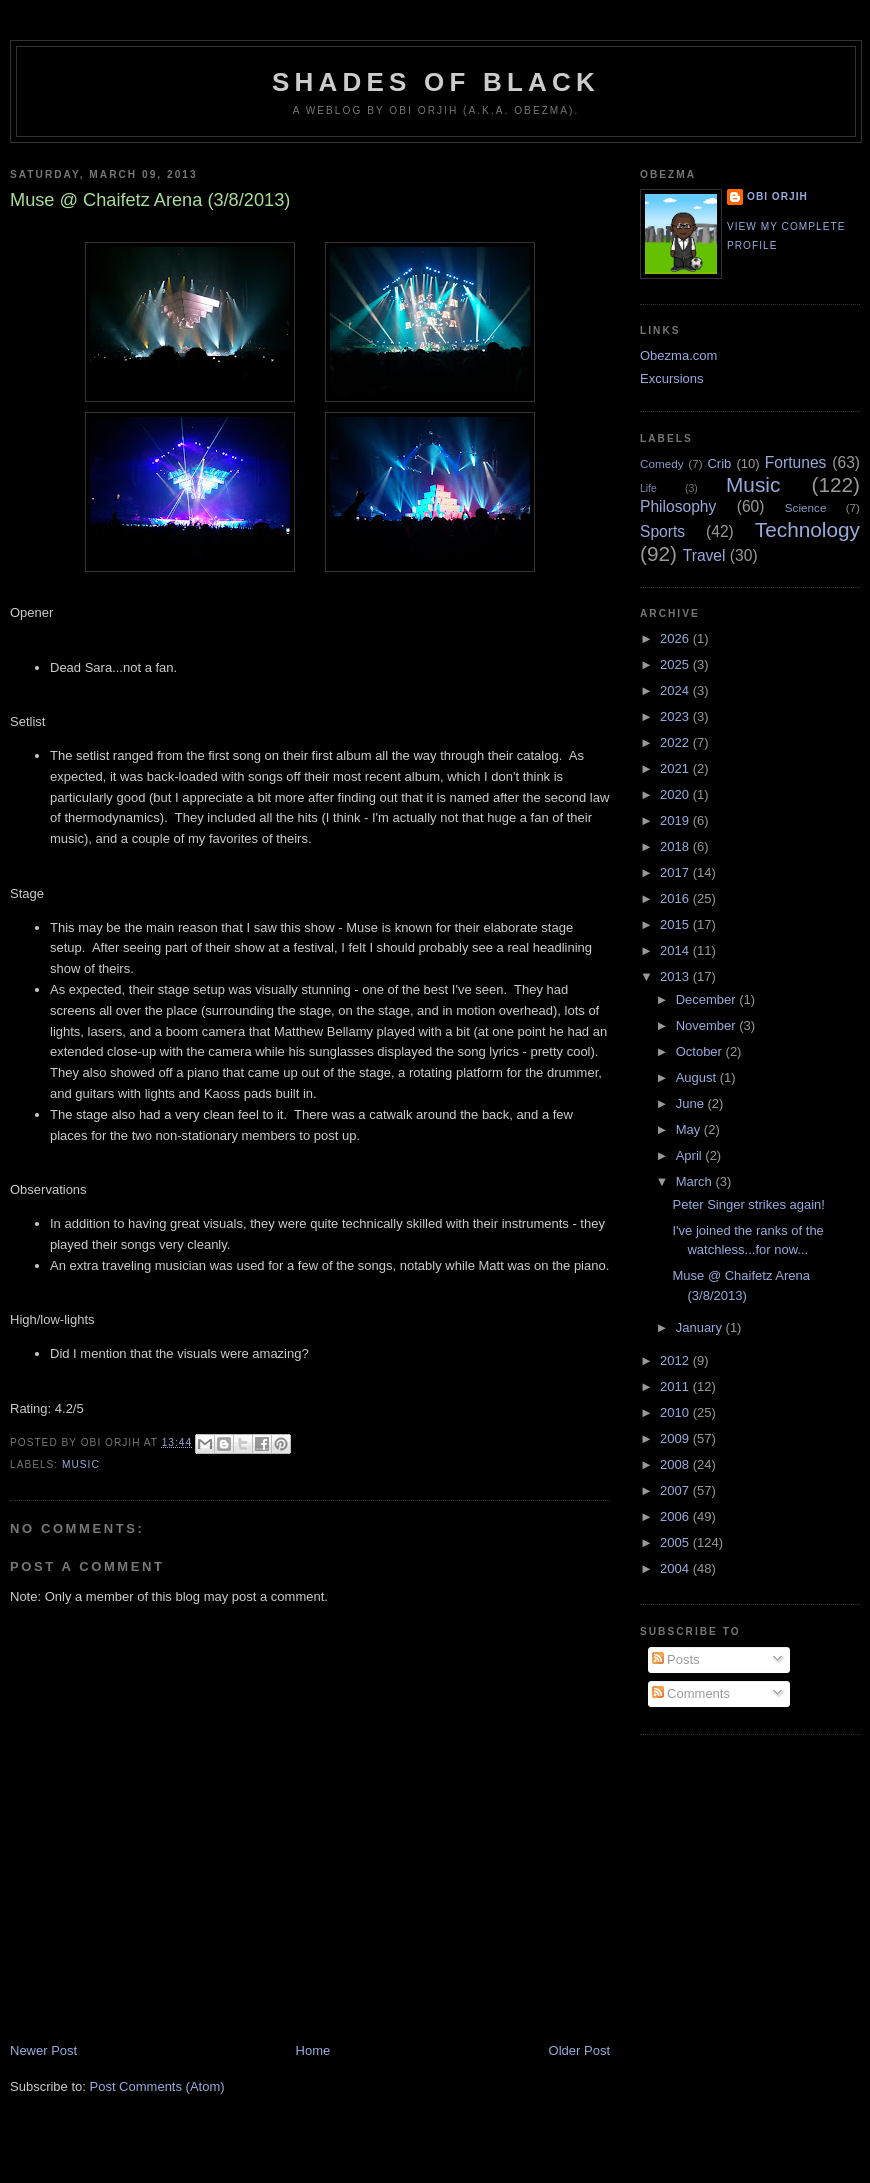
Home (313, 2050)
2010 (676, 1412)
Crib (719, 463)
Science (806, 507)
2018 (676, 846)
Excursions (672, 378)
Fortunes (796, 462)
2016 (676, 898)
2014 (676, 950)
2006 (676, 1516)
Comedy (662, 463)
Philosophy (678, 506)
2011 (676, 1386)
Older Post (579, 2050)
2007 (676, 1490)
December (708, 999)
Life (648, 488)
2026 (676, 638)
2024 (676, 690)
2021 (676, 768)
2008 (676, 1464)
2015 (676, 924)
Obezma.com (678, 355)
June (692, 1103)
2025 (676, 664)
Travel (704, 555)
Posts (676, 1659)
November (708, 1025)
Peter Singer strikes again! (748, 1204)
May (690, 1129)
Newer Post (43, 2050)
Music (81, 1464)
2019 (676, 820)
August (698, 1077)
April (691, 1155)
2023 (676, 716)
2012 (676, 1360)
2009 (676, 1438)
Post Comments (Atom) (157, 2086)
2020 (676, 794)
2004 (676, 1568)
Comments (691, 1693)
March (696, 1181)
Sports (662, 531)
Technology (807, 529)
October (701, 1051)
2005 (676, 1542)
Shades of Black (436, 82)
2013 (676, 976)
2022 (676, 742)
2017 (676, 872)
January (701, 1327)
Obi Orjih (777, 196)
